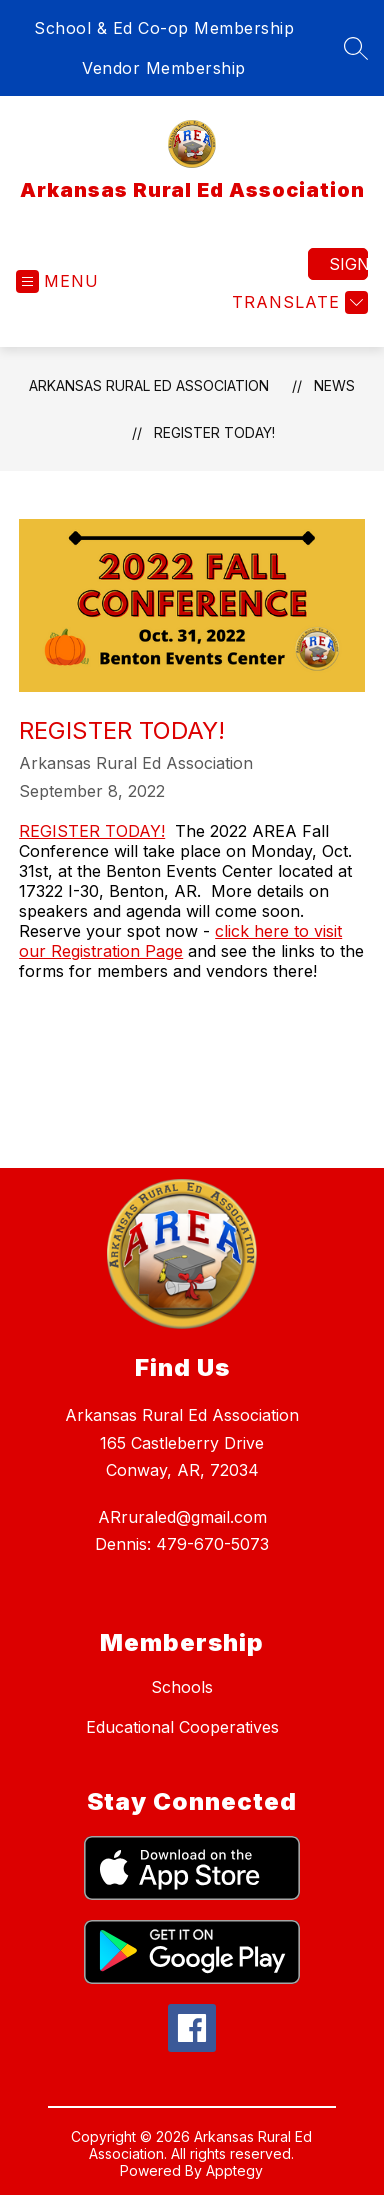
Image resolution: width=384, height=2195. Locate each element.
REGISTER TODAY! (92, 831)
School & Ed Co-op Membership (164, 28)
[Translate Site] (297, 302)
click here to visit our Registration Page (180, 941)
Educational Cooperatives (182, 1727)
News (334, 385)
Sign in (348, 264)
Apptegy (234, 2170)
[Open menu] (57, 281)
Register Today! (214, 432)
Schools (182, 1687)
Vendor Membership (164, 68)
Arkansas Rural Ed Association (149, 385)
